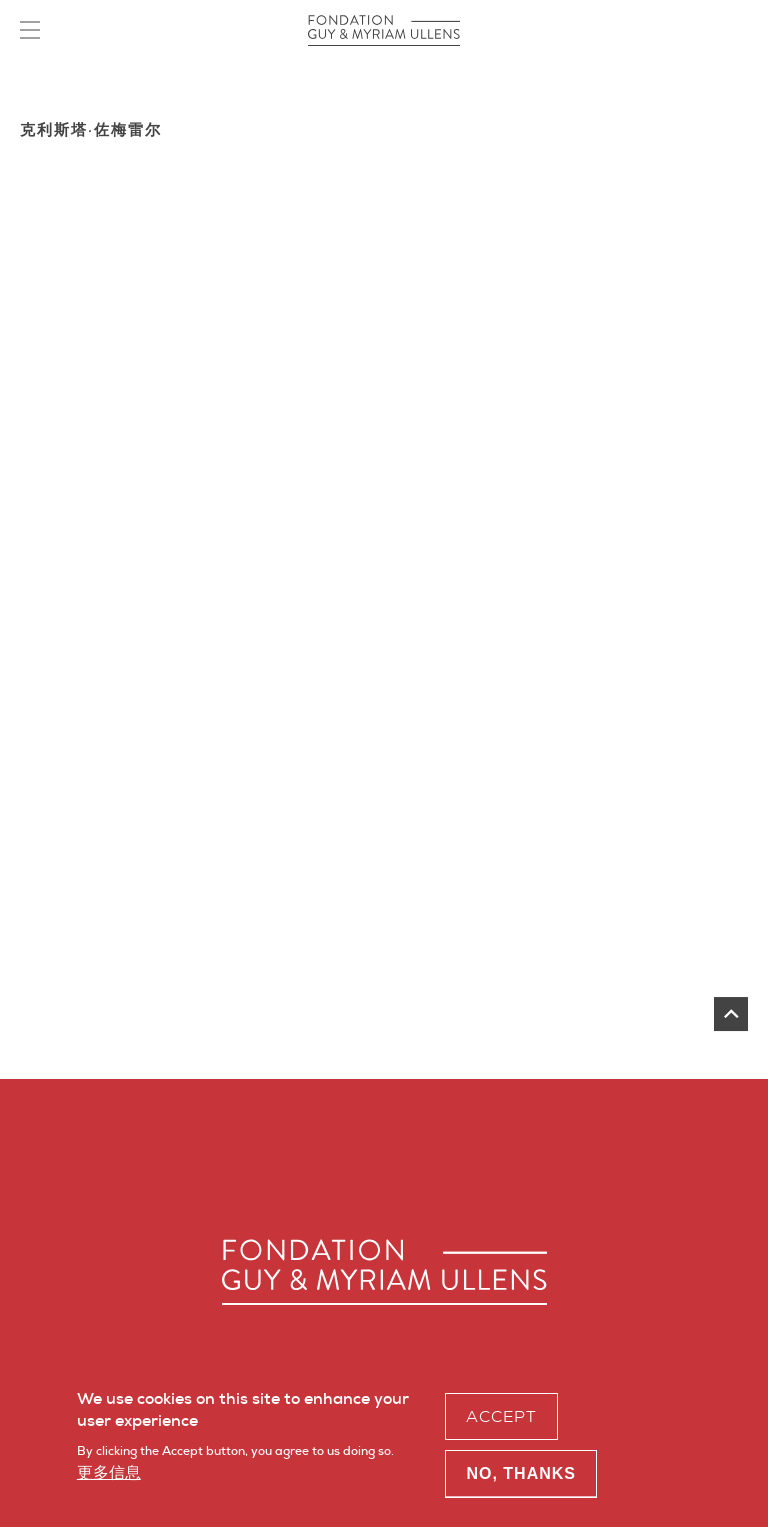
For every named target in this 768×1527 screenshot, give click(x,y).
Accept (501, 1421)
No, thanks (521, 1478)
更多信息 (109, 1477)
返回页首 (731, 1014)
